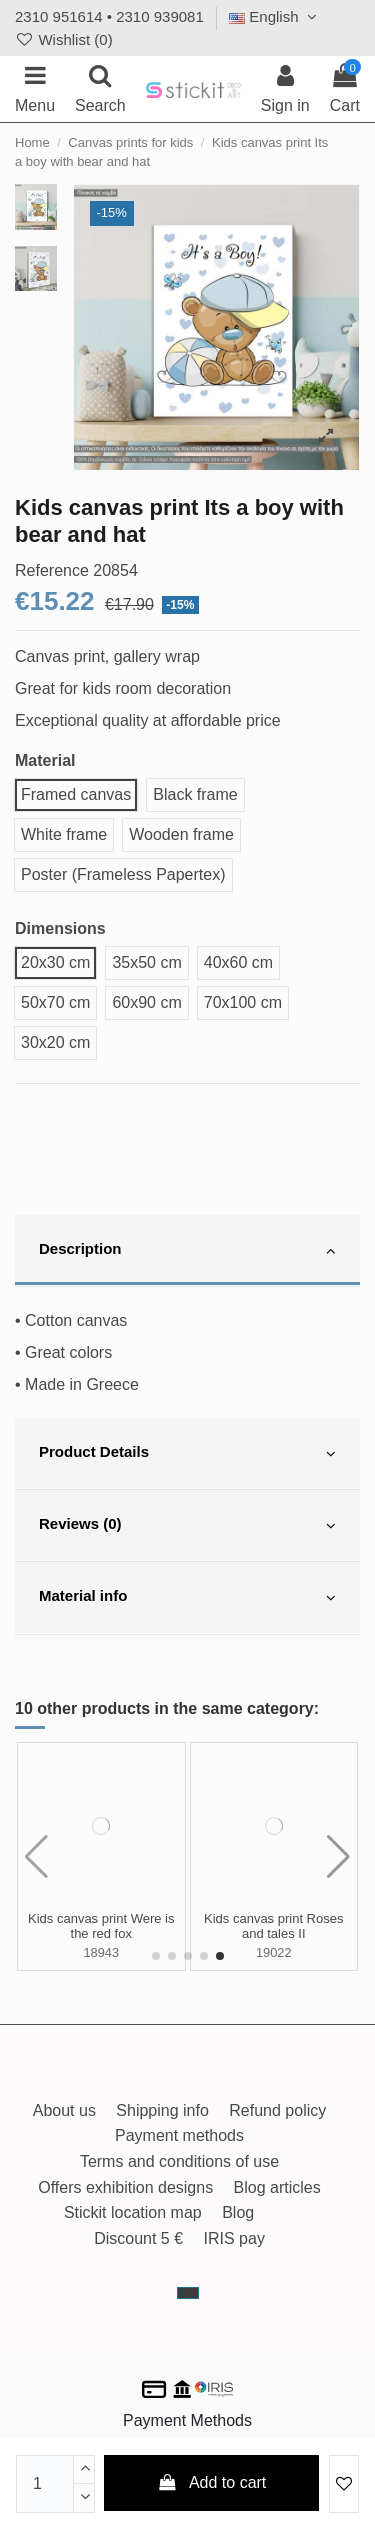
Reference (52, 570)
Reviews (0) (187, 1526)
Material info (187, 1598)
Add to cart (212, 2482)
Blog (238, 2212)
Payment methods (179, 2135)
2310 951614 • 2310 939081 (109, 16)
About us (64, 2110)
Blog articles (277, 2187)
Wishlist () (64, 39)
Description (187, 1251)
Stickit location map (133, 2212)
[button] (156, 1956)
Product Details (187, 1454)
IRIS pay (234, 2238)
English (275, 16)
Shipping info (162, 2110)
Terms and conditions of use (179, 2161)
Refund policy (277, 2110)
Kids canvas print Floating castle (273, 1926)
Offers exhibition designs (125, 2187)
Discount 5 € (138, 2238)
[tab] (187, 1251)
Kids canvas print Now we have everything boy (101, 1926)
